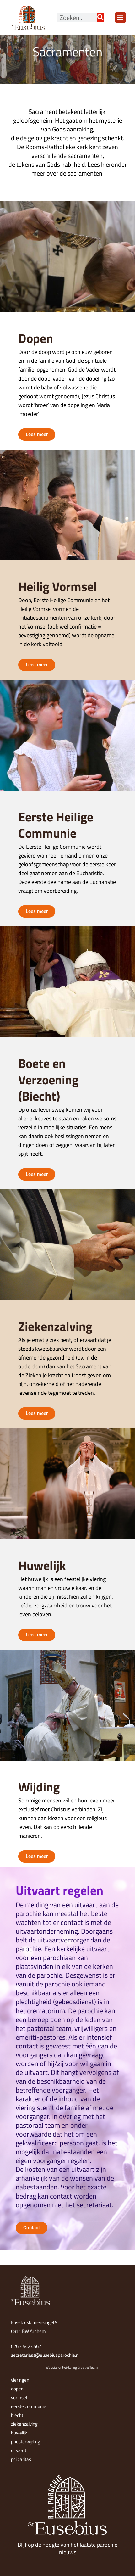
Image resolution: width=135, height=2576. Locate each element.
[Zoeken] (100, 17)
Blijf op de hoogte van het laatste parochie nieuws (67, 2548)
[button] (120, 17)
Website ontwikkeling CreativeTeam (72, 2367)
